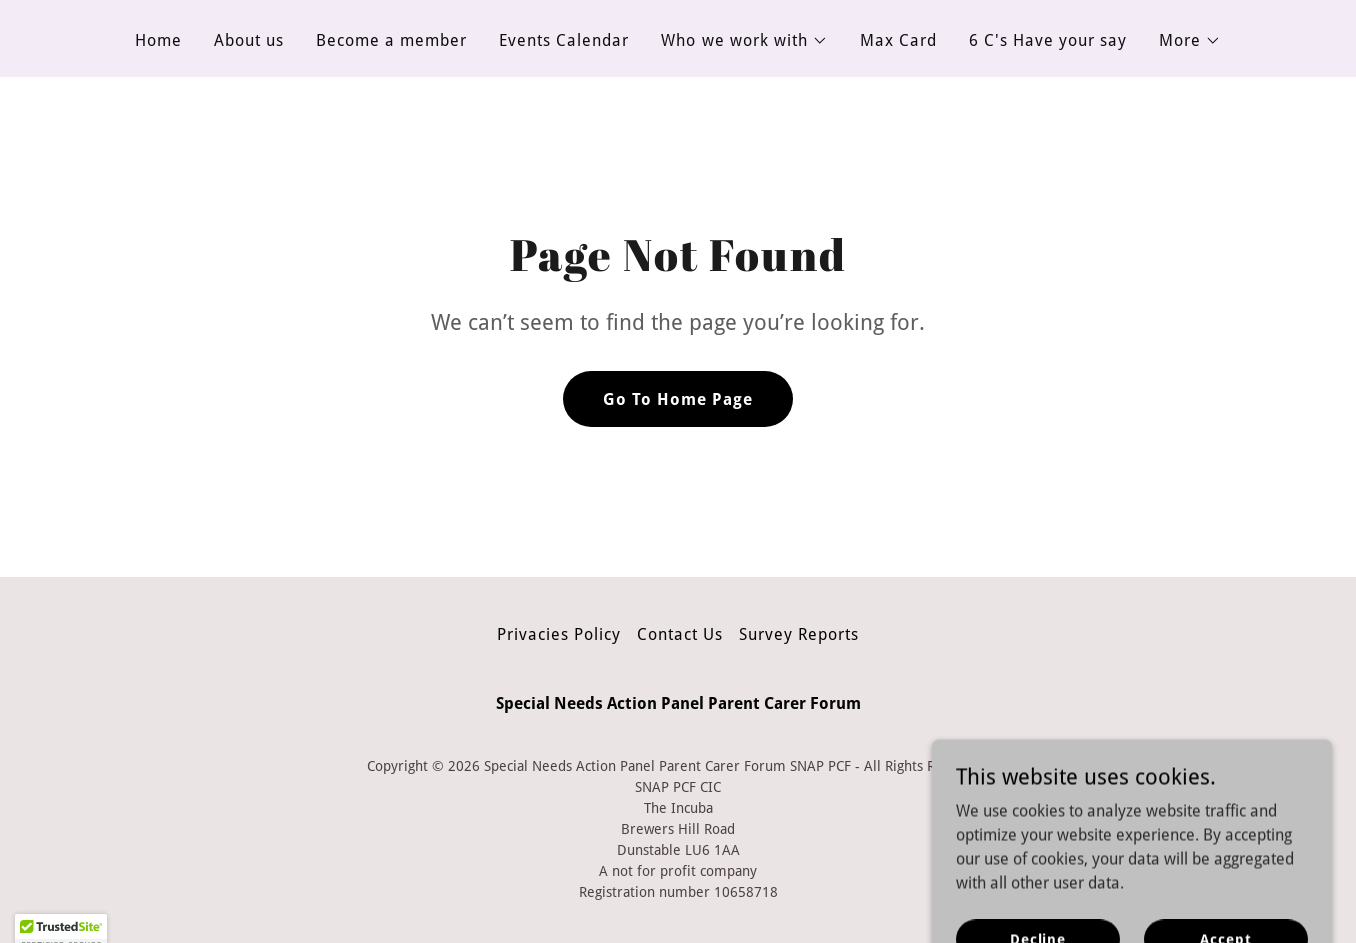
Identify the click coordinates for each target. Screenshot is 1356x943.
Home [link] (158, 40)
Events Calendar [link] (564, 40)
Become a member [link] (391, 40)
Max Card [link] (898, 40)
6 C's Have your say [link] (1048, 40)
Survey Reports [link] (799, 634)
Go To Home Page (678, 399)
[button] (744, 41)
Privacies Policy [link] (559, 634)
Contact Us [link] (680, 634)
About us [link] (249, 40)
